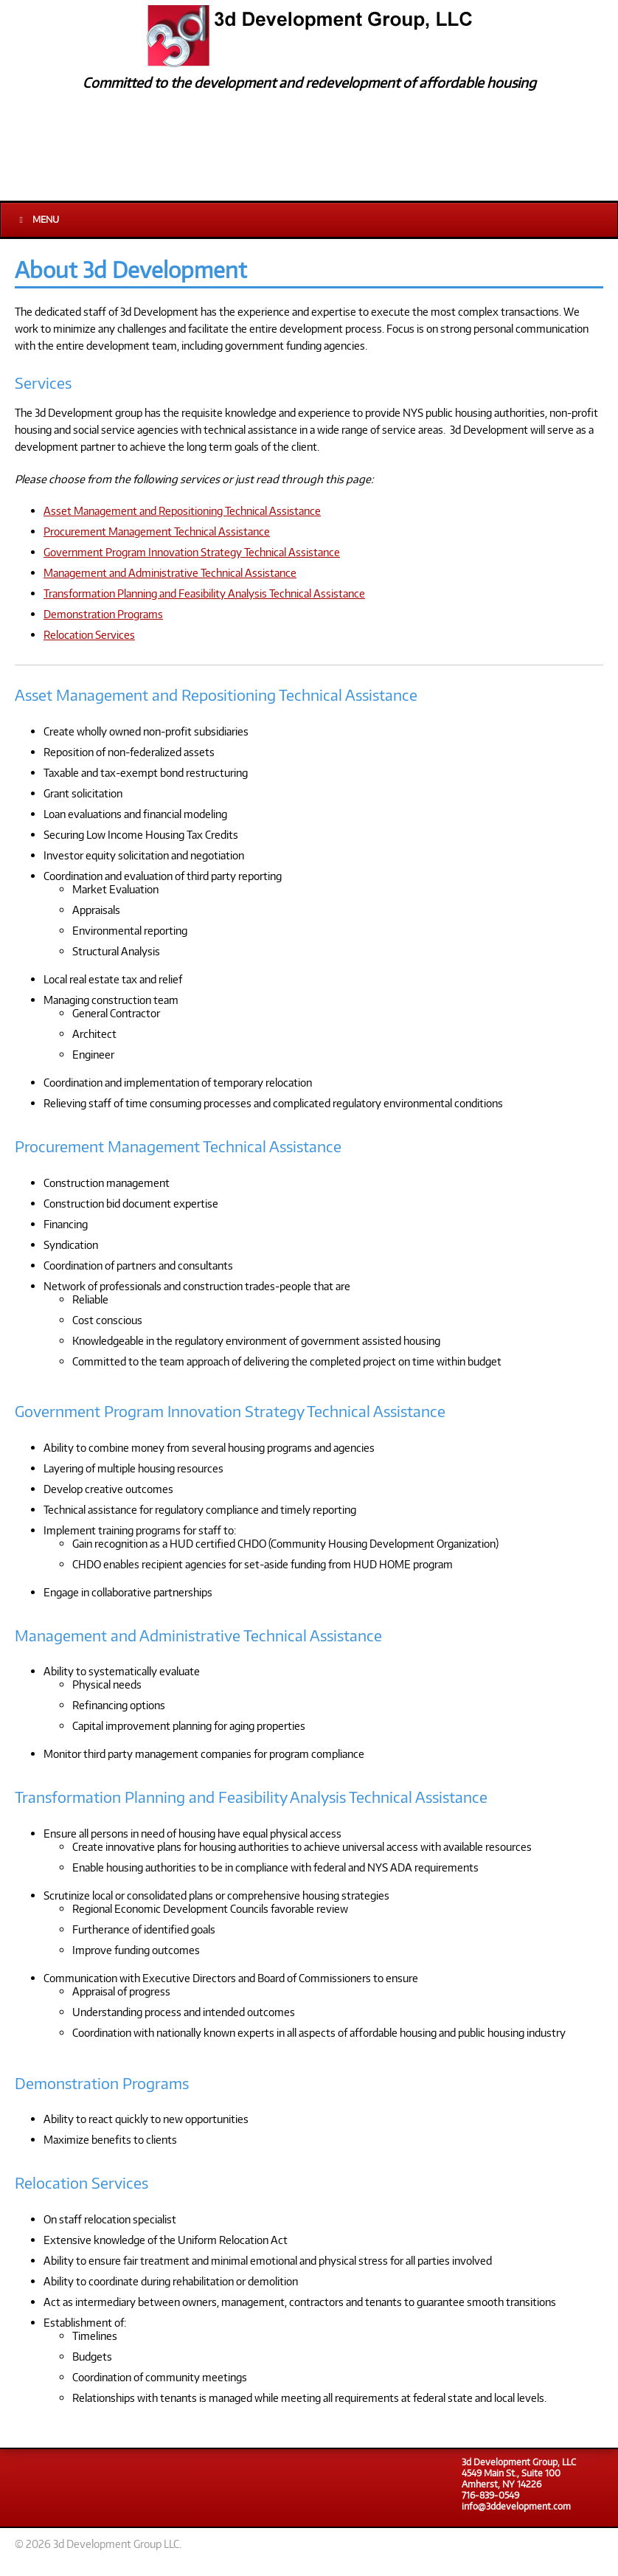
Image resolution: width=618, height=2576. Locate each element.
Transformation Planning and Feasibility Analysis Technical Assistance (204, 593)
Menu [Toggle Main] (37, 219)
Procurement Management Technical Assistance (157, 531)
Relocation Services (89, 634)
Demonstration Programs (103, 613)
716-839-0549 (490, 2495)
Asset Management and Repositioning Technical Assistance (182, 510)
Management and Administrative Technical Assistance (170, 572)
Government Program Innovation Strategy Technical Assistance (192, 551)
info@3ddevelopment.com (516, 2506)
